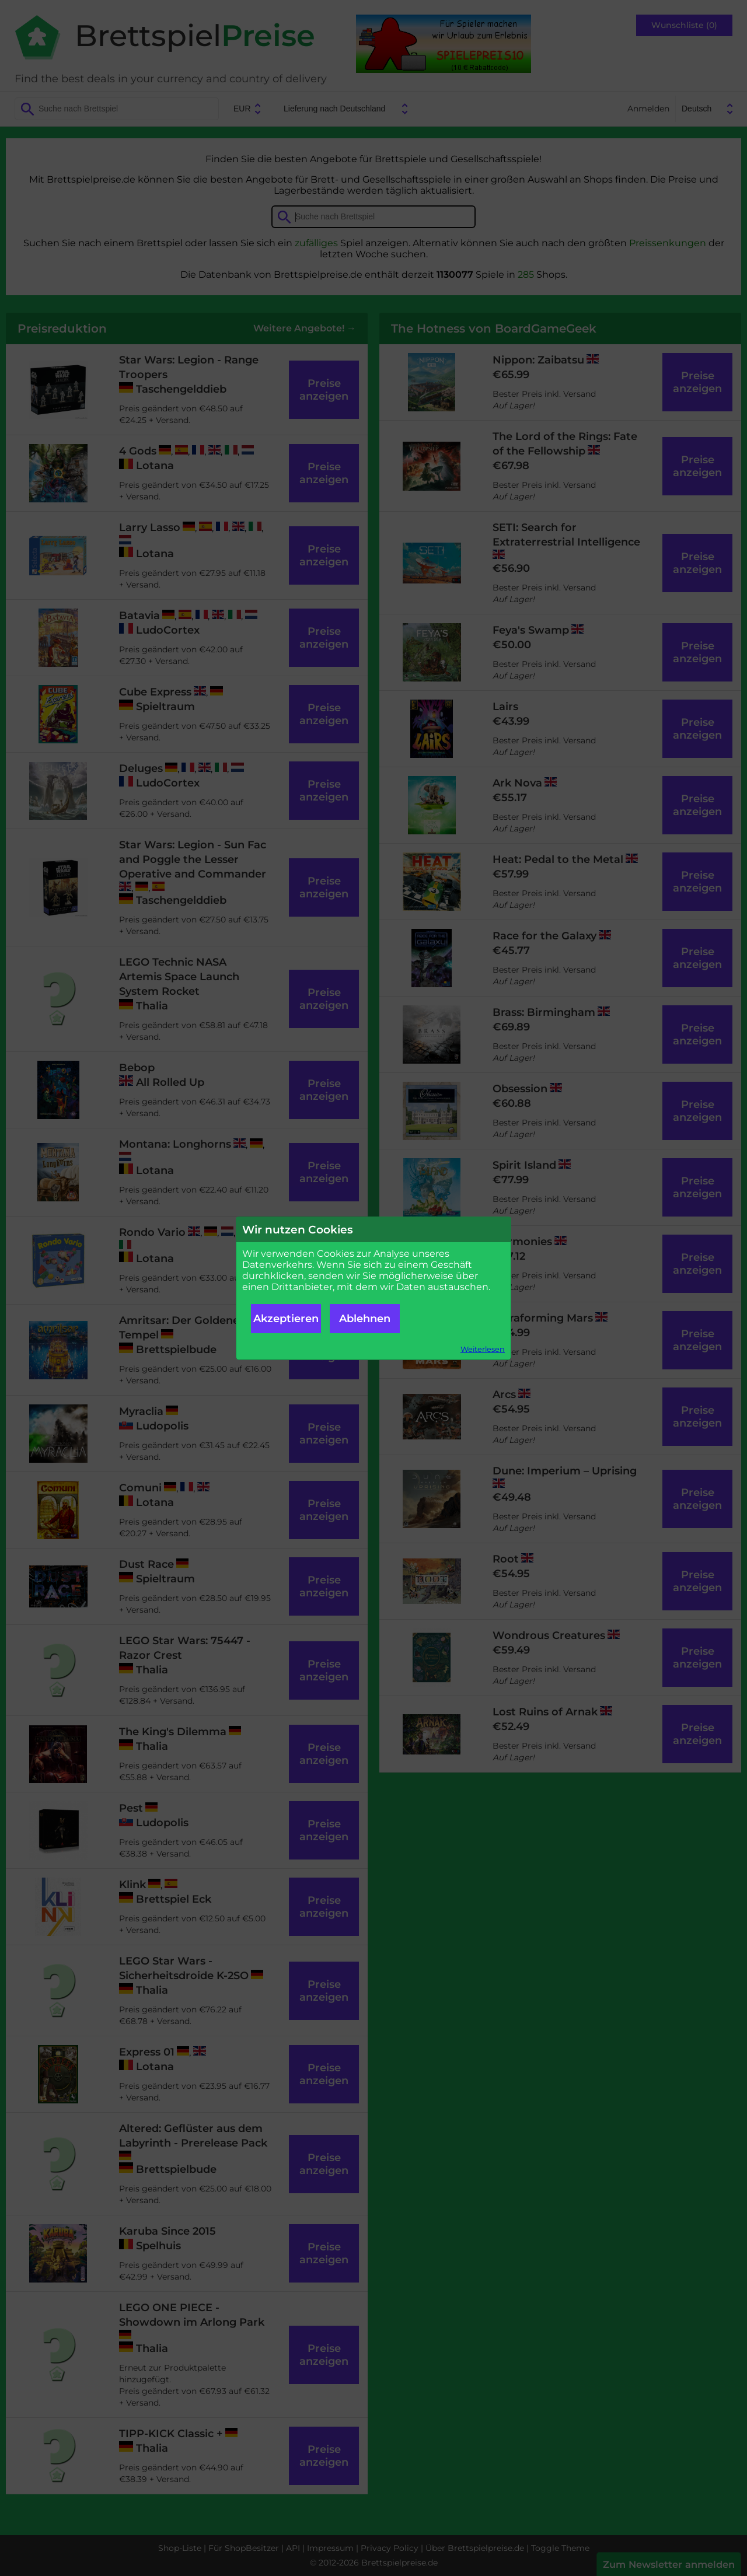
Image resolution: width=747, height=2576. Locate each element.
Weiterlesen (482, 1349)
